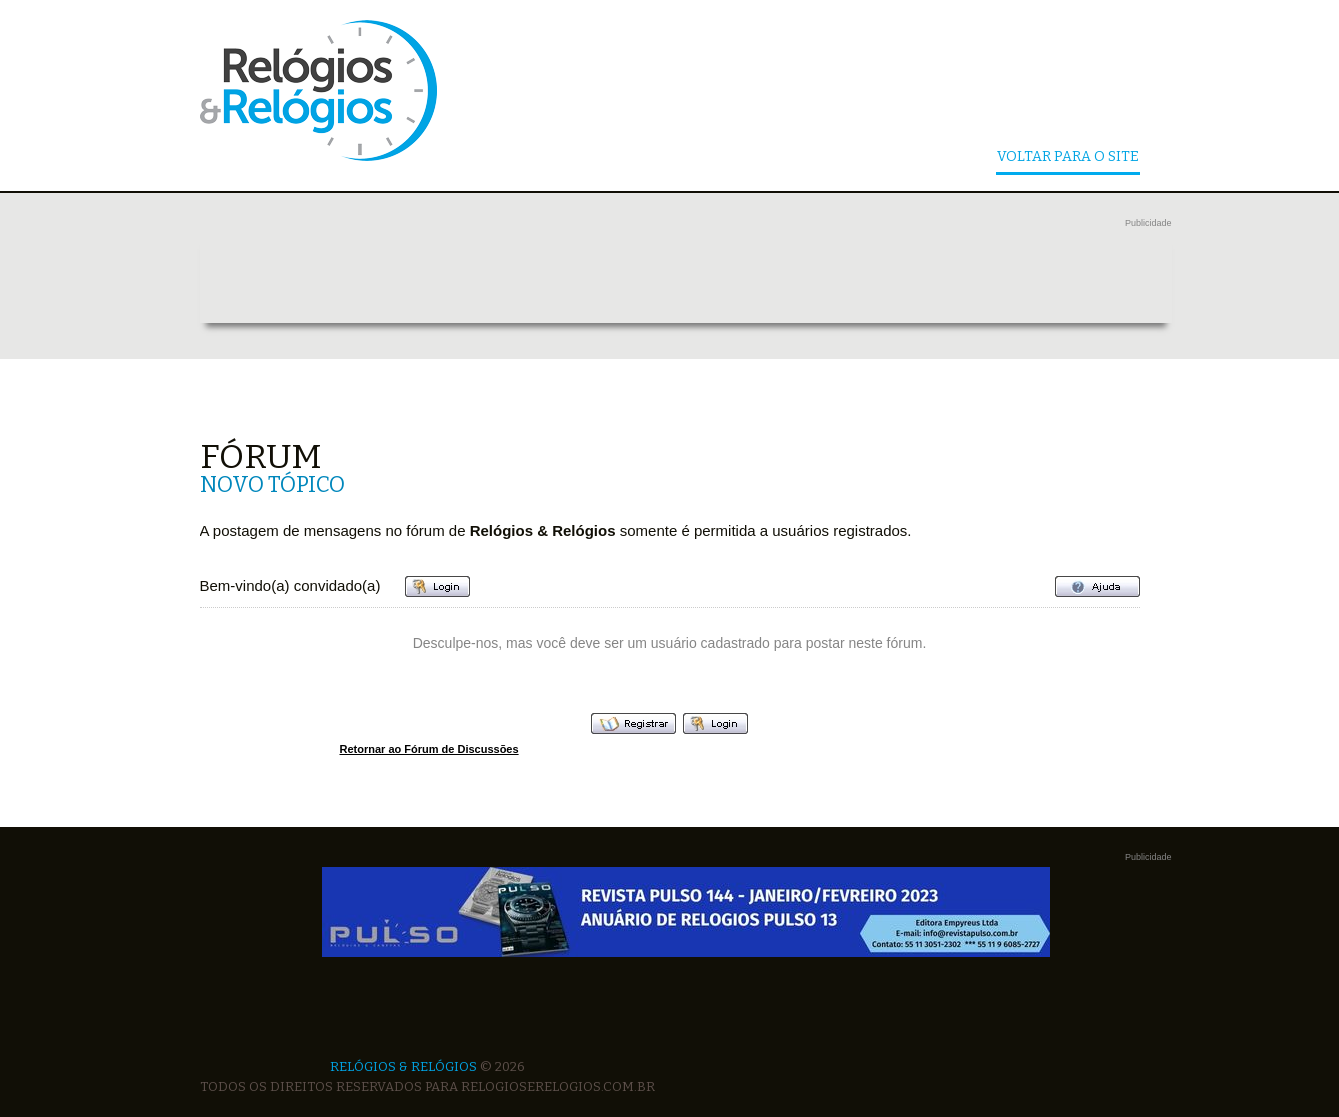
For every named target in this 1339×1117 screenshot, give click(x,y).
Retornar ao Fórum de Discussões (429, 749)
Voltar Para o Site (1068, 157)
